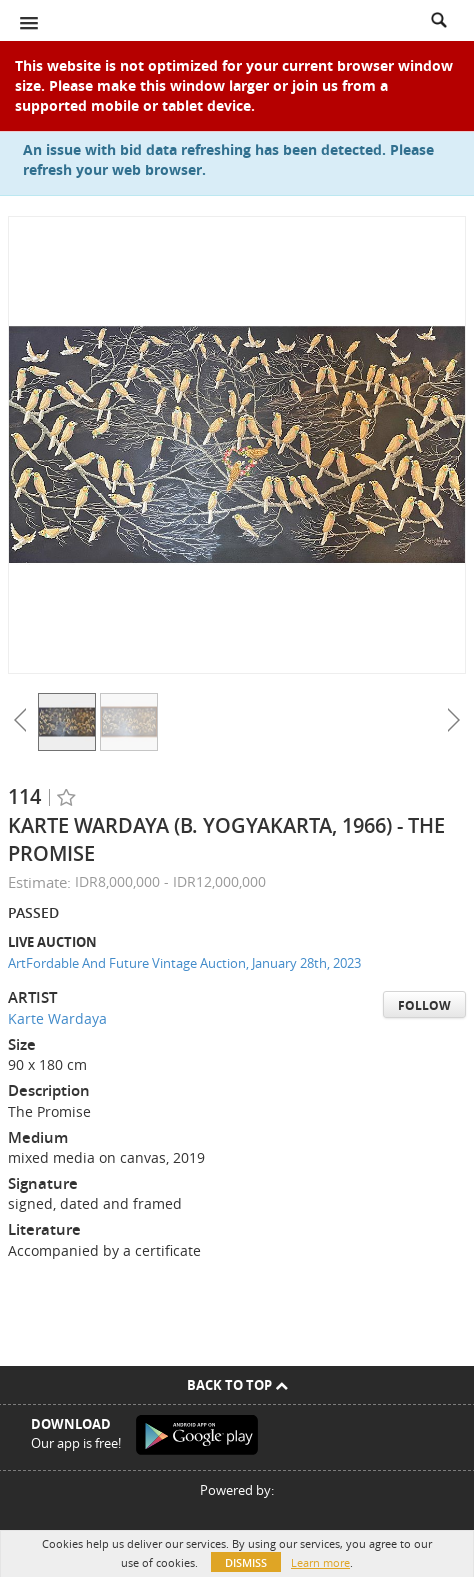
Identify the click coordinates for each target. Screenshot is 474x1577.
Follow (424, 1005)
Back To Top (237, 1385)
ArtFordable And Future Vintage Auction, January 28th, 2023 (184, 963)
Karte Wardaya (57, 1018)
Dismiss (246, 1562)
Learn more (320, 1562)
